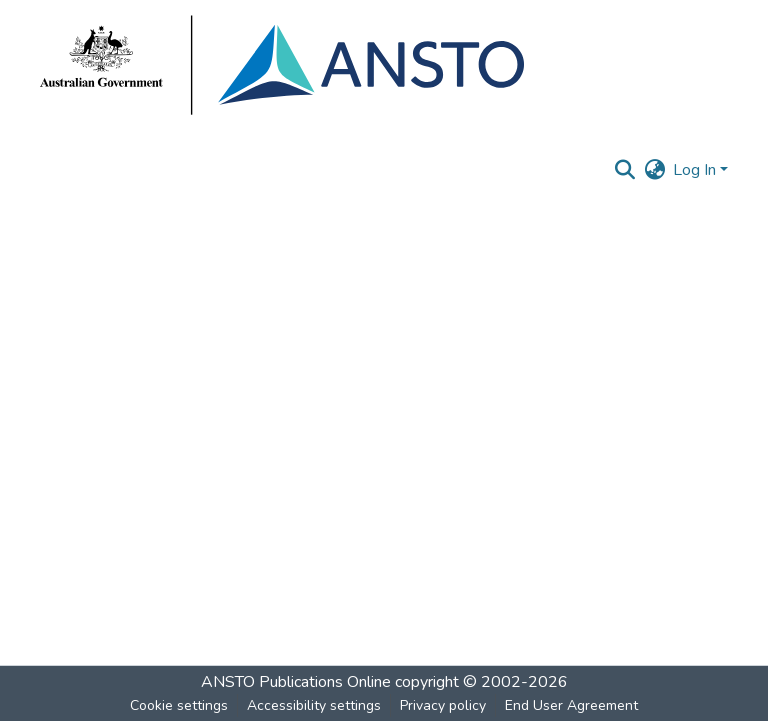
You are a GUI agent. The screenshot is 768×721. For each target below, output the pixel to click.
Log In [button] (696, 170)
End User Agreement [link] (571, 705)
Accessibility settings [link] (314, 705)
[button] (624, 170)
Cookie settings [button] (179, 705)
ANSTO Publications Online (296, 682)
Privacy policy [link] (443, 705)
